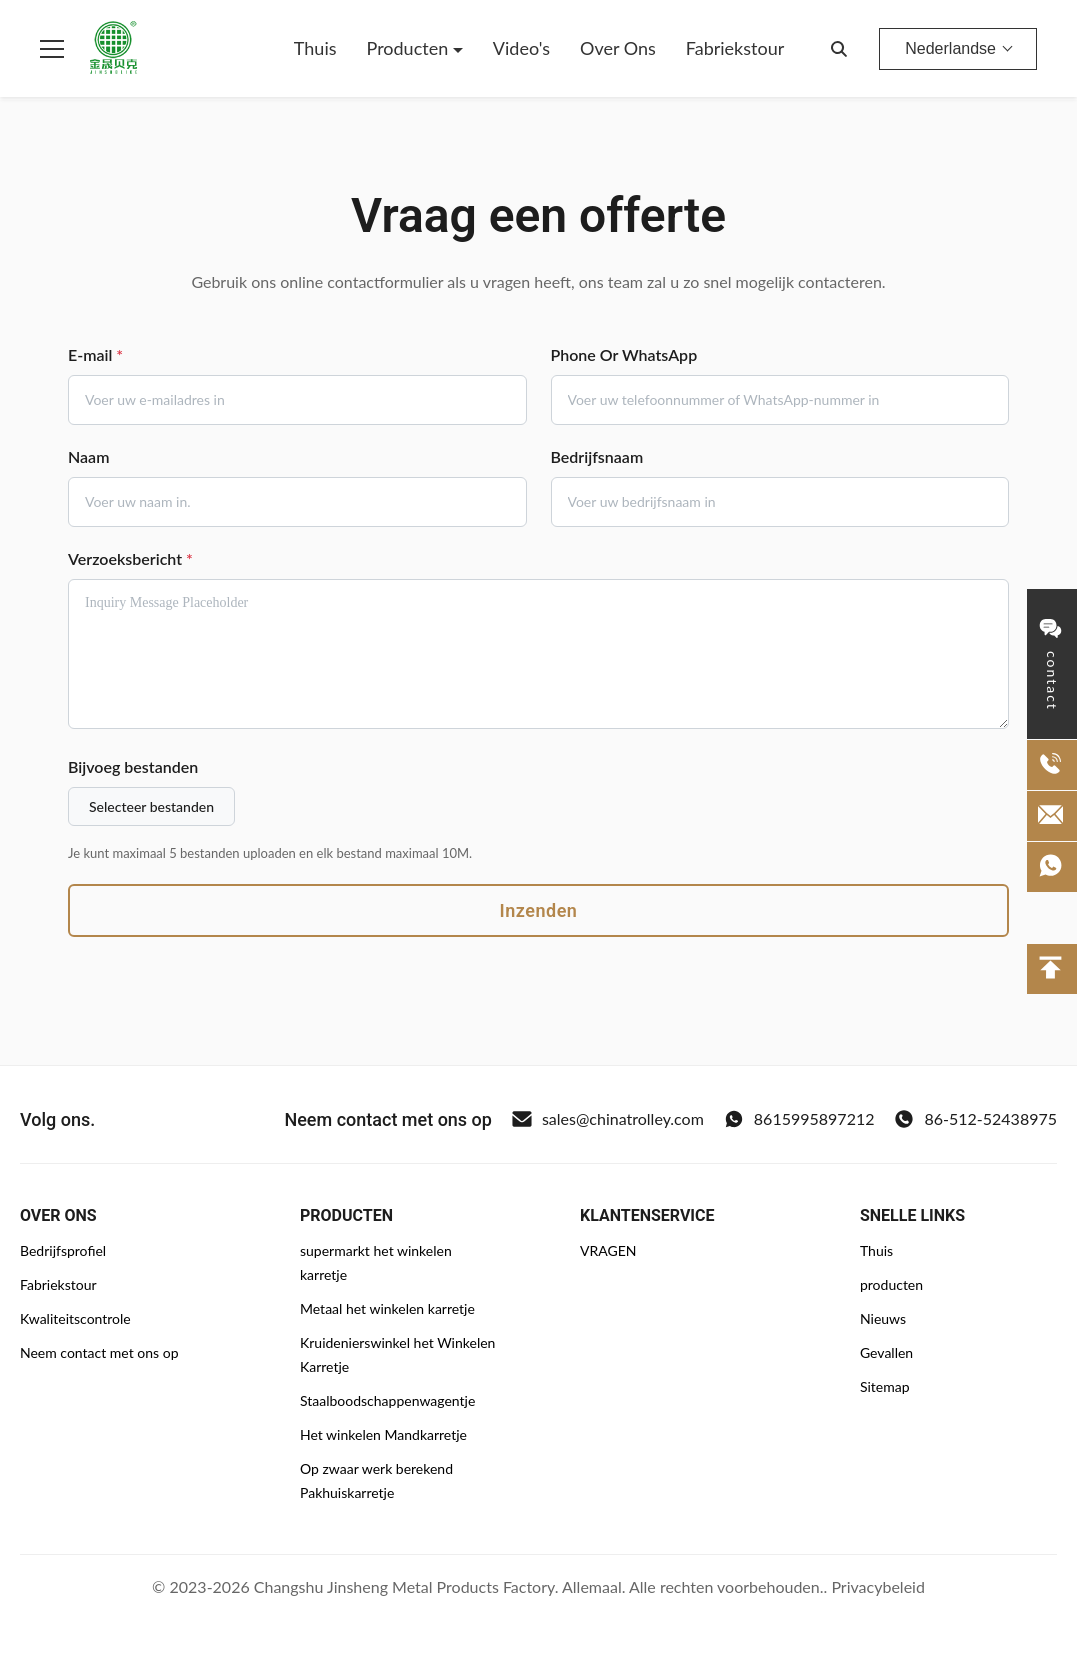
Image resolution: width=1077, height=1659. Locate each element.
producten (891, 1284)
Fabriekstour (735, 48)
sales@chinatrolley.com (608, 1119)
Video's (521, 48)
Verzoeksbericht (130, 558)
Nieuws (883, 1318)
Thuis (315, 48)
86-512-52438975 (975, 1119)
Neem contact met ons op (99, 1352)
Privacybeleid (877, 1586)
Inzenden (539, 910)
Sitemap (885, 1386)
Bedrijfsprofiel (63, 1250)
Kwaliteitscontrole (75, 1318)
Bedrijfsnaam (597, 456)
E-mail (95, 354)
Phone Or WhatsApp (624, 354)
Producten (410, 48)
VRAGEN (608, 1250)
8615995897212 (799, 1119)
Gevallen (886, 1352)
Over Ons (618, 48)
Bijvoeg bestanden (133, 766)
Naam (88, 456)
